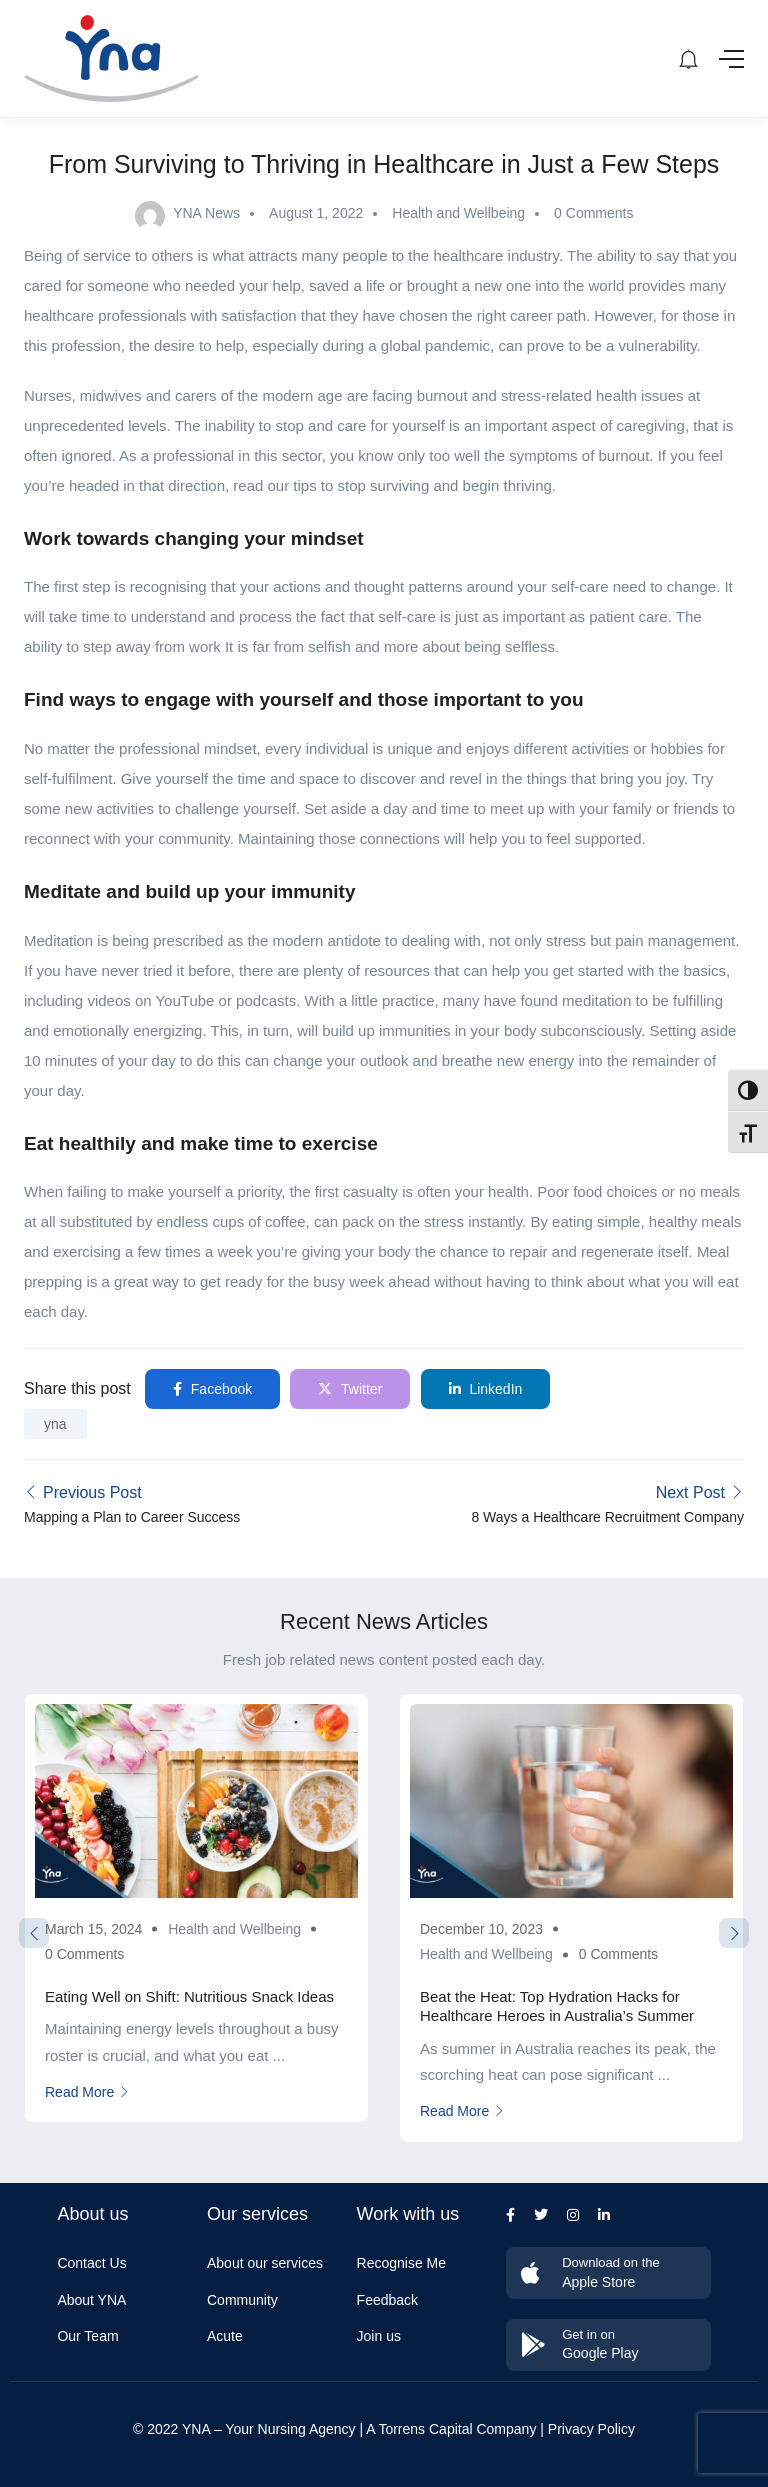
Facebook (212, 1389)
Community (242, 2300)
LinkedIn (486, 1389)
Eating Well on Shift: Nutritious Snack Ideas (189, 1996)
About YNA (91, 2300)
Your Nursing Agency (290, 2429)
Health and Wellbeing (458, 213)
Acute (225, 2336)
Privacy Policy (591, 2429)
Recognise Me (402, 2263)
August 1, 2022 (316, 213)
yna (55, 1424)
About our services (265, 2263)
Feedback (387, 2300)
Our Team (87, 2336)
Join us (379, 2336)
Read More (87, 2092)
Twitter (350, 1389)
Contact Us (91, 2263)
